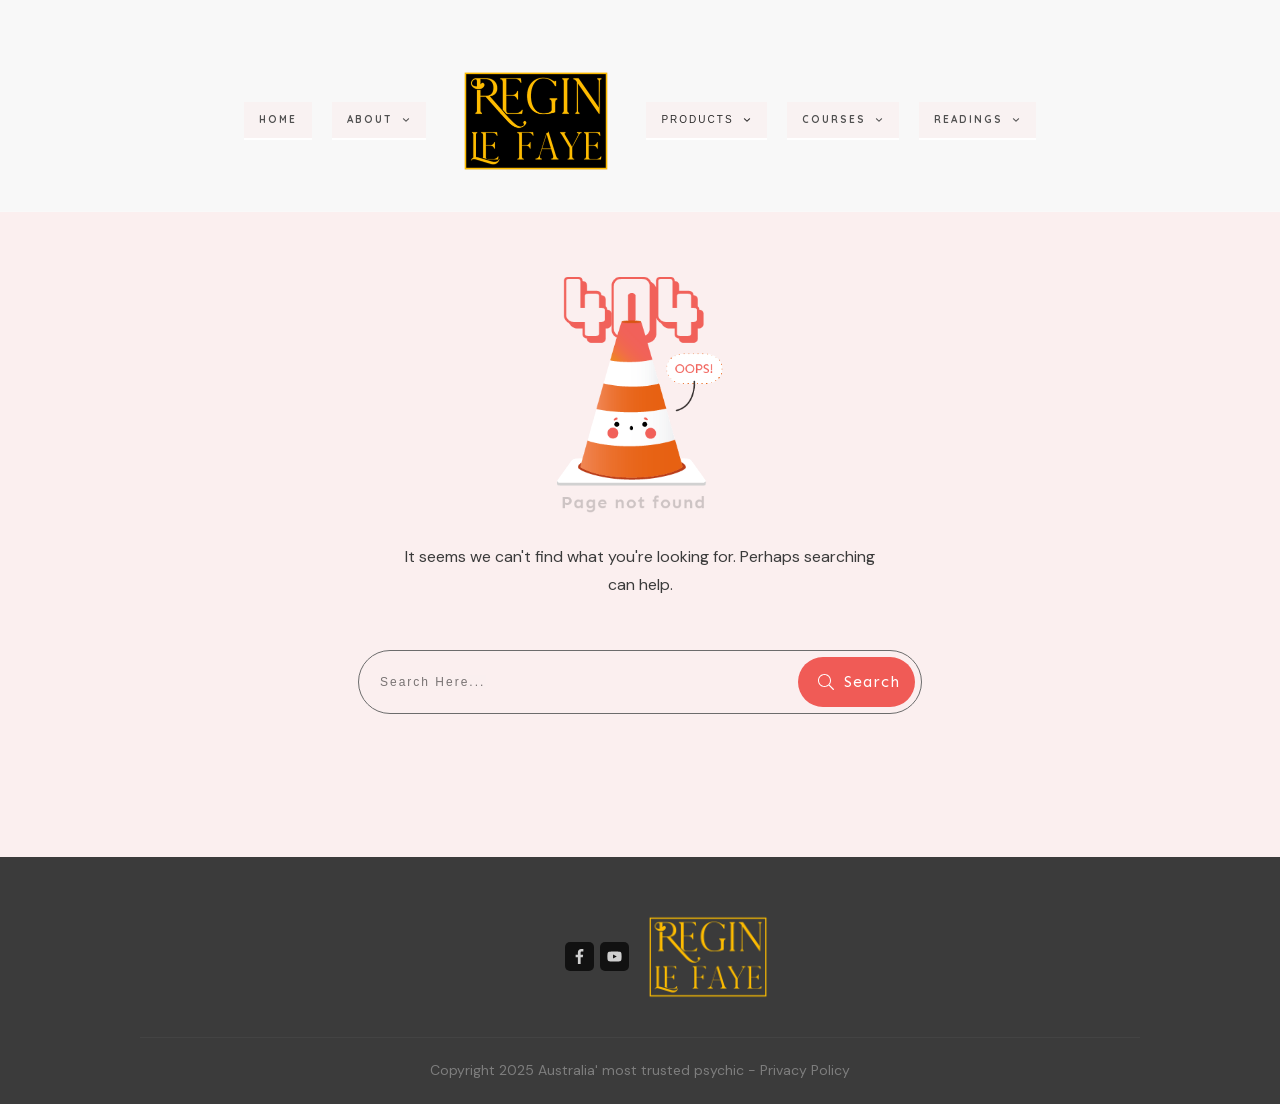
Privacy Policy (805, 1070)
